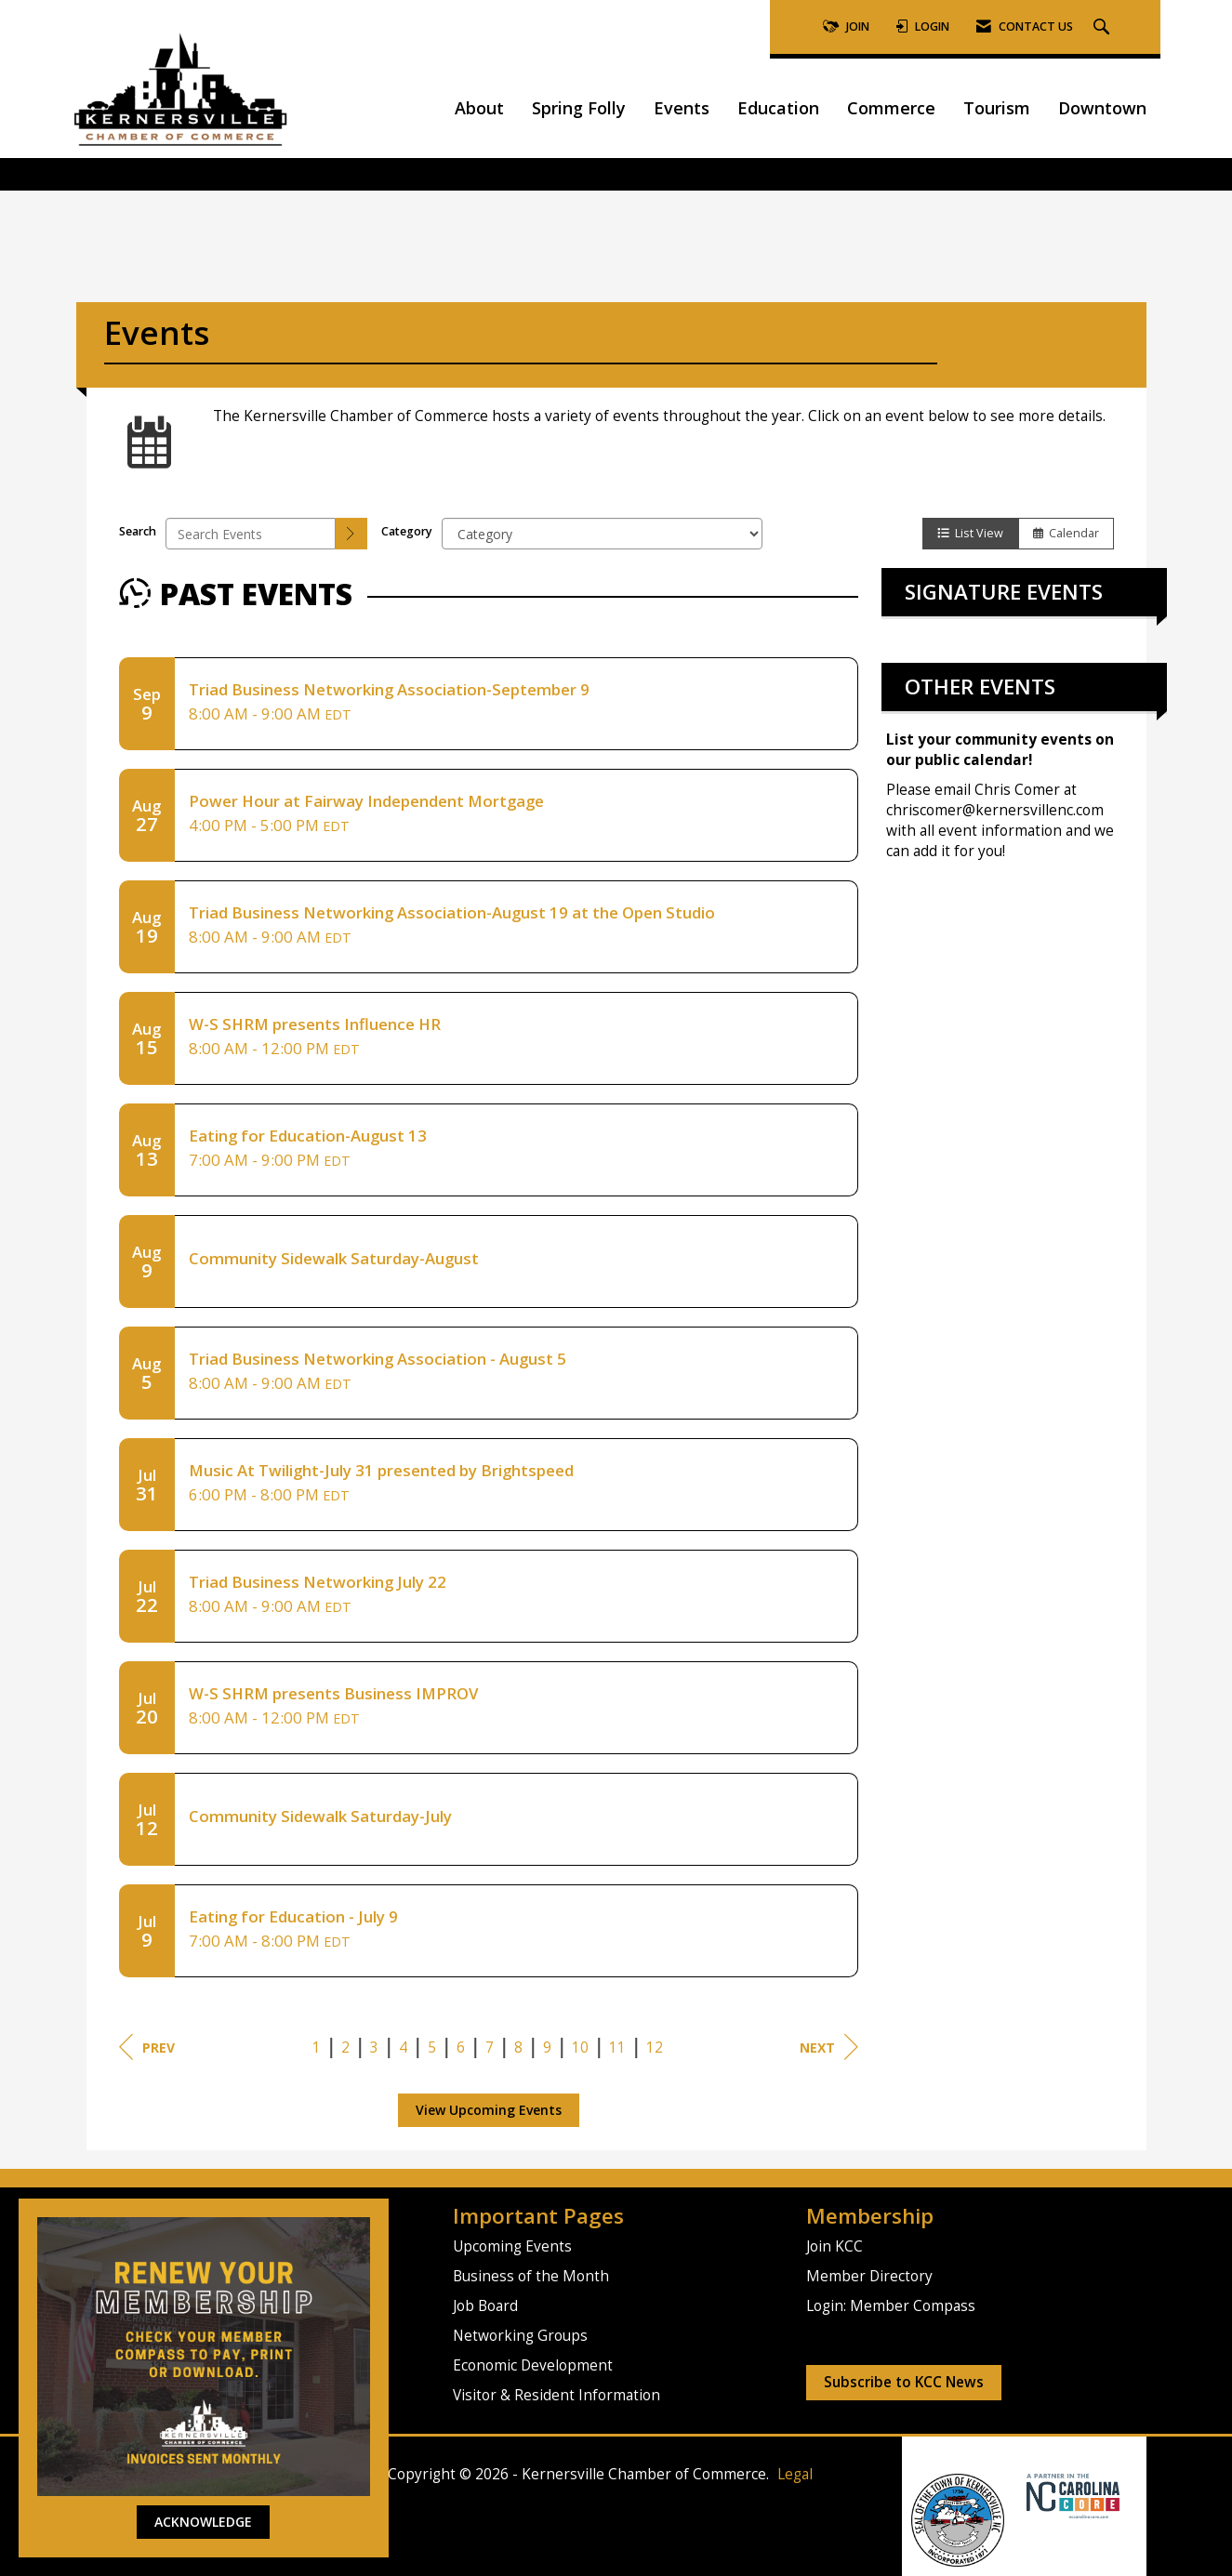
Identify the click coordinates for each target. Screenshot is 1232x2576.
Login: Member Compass (890, 2306)
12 (654, 2047)
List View (970, 533)
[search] (351, 533)
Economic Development (533, 2365)
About (479, 108)
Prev (147, 2047)
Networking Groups (520, 2335)
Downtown (1102, 108)
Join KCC (834, 2246)
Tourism (996, 108)
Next (829, 2047)
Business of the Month (531, 2276)
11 (617, 2047)
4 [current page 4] (403, 2047)
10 (580, 2047)
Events (681, 108)
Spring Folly (579, 108)
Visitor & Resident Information (556, 2395)
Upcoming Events (512, 2246)
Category (406, 531)
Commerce (891, 108)
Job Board (485, 2306)
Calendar (1066, 533)
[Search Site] (1103, 27)
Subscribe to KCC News (904, 2382)
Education (778, 108)
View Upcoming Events (489, 2110)
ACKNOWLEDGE (203, 2521)
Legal (795, 2474)
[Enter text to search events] (251, 533)
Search (137, 531)
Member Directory (869, 2276)
